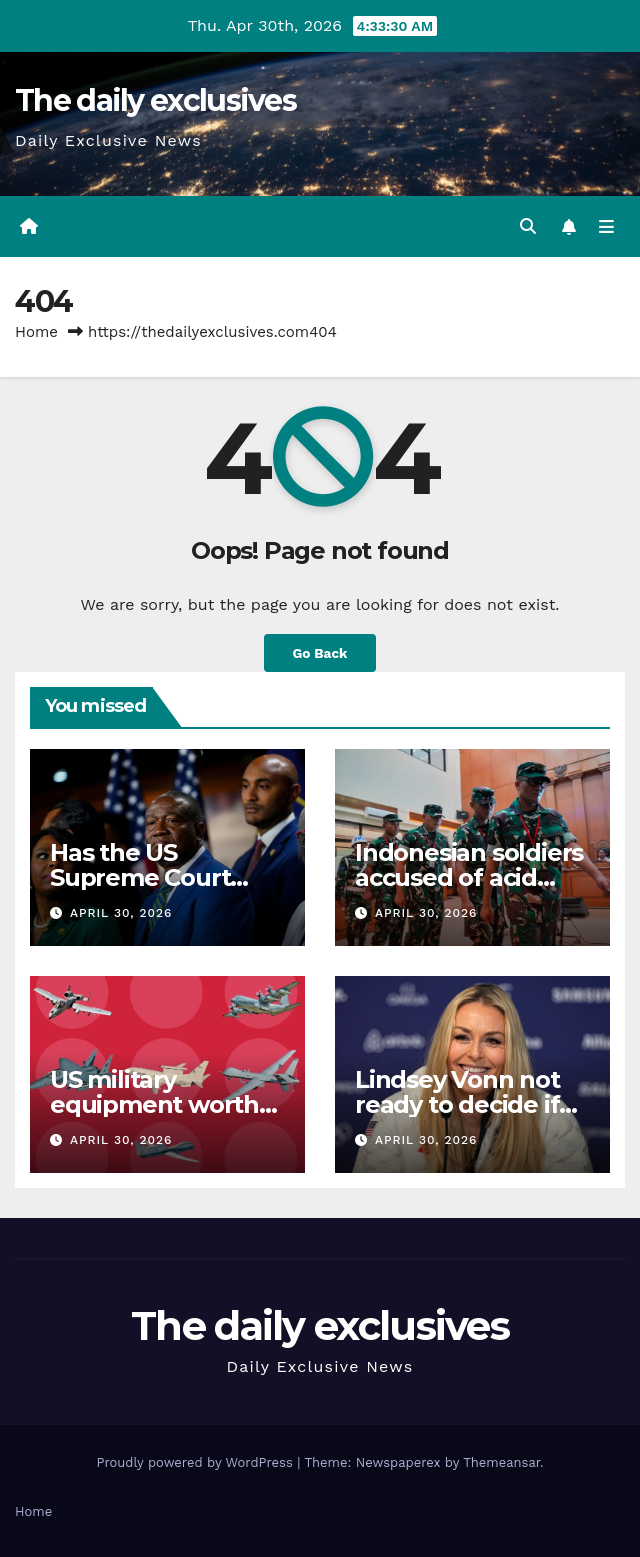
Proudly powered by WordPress (196, 1462)
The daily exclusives (155, 100)
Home (36, 332)
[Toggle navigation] (606, 227)
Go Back (319, 653)
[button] (528, 226)
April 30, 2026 (121, 913)
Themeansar (501, 1462)
